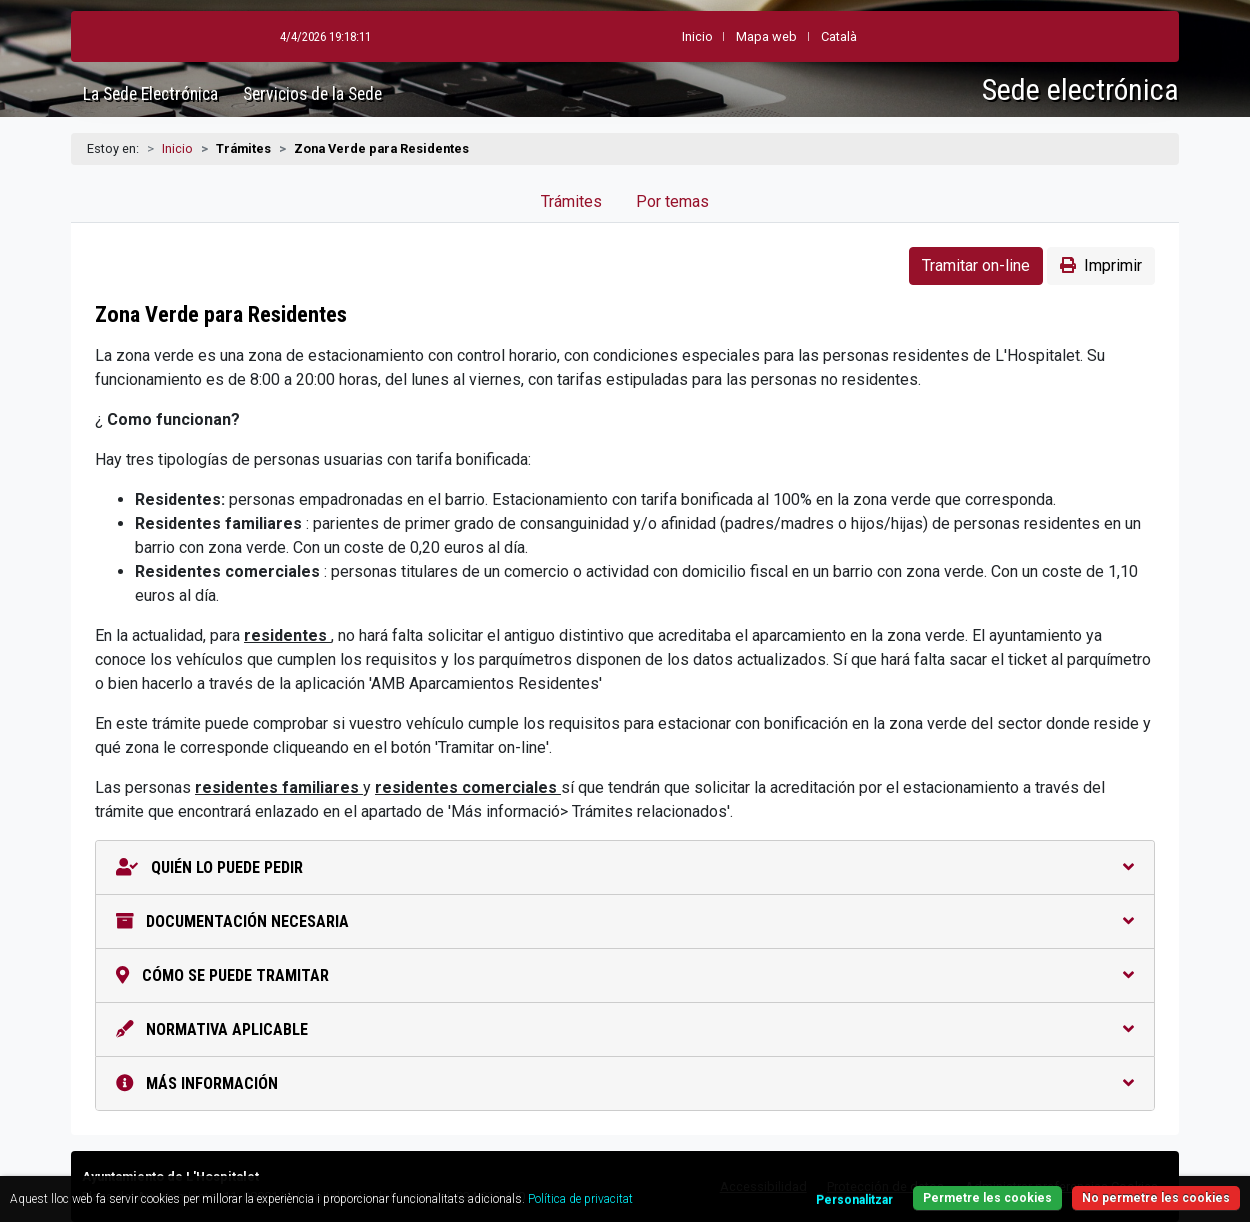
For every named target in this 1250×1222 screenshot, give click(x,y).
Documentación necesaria (625, 921)
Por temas (672, 201)
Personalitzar (854, 1200)
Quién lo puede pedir (625, 867)
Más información (625, 1083)
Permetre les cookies (987, 1198)
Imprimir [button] (1101, 265)
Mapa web (766, 36)
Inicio (177, 148)
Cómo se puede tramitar (625, 975)
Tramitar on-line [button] (976, 265)
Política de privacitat (580, 1199)
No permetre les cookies (1156, 1198)
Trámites (571, 201)
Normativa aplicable (625, 1029)
